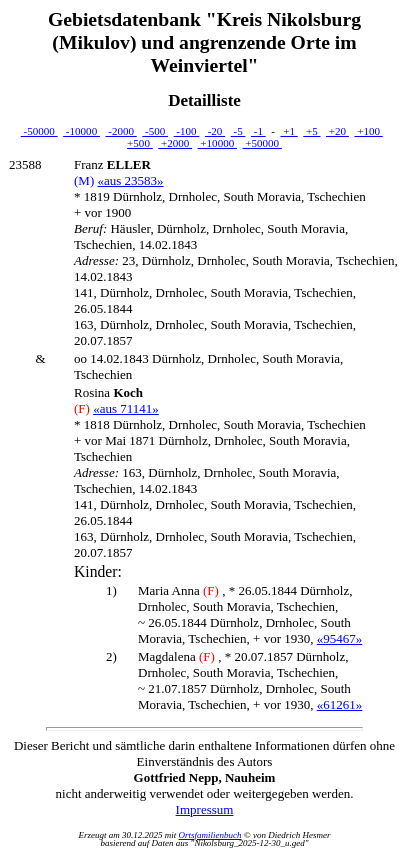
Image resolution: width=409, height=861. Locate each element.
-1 (258, 131)
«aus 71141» (126, 408)
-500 (155, 131)
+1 (288, 131)
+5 (311, 131)
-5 (238, 131)
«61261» (340, 704)
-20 (215, 131)
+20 (337, 131)
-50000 (39, 131)
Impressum (205, 809)
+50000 (262, 143)
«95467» (340, 638)
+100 (368, 131)
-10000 (81, 131)
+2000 (175, 143)
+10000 (217, 143)
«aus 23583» (130, 180)
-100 (187, 131)
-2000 (120, 131)
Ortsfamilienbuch (210, 835)
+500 (140, 143)
